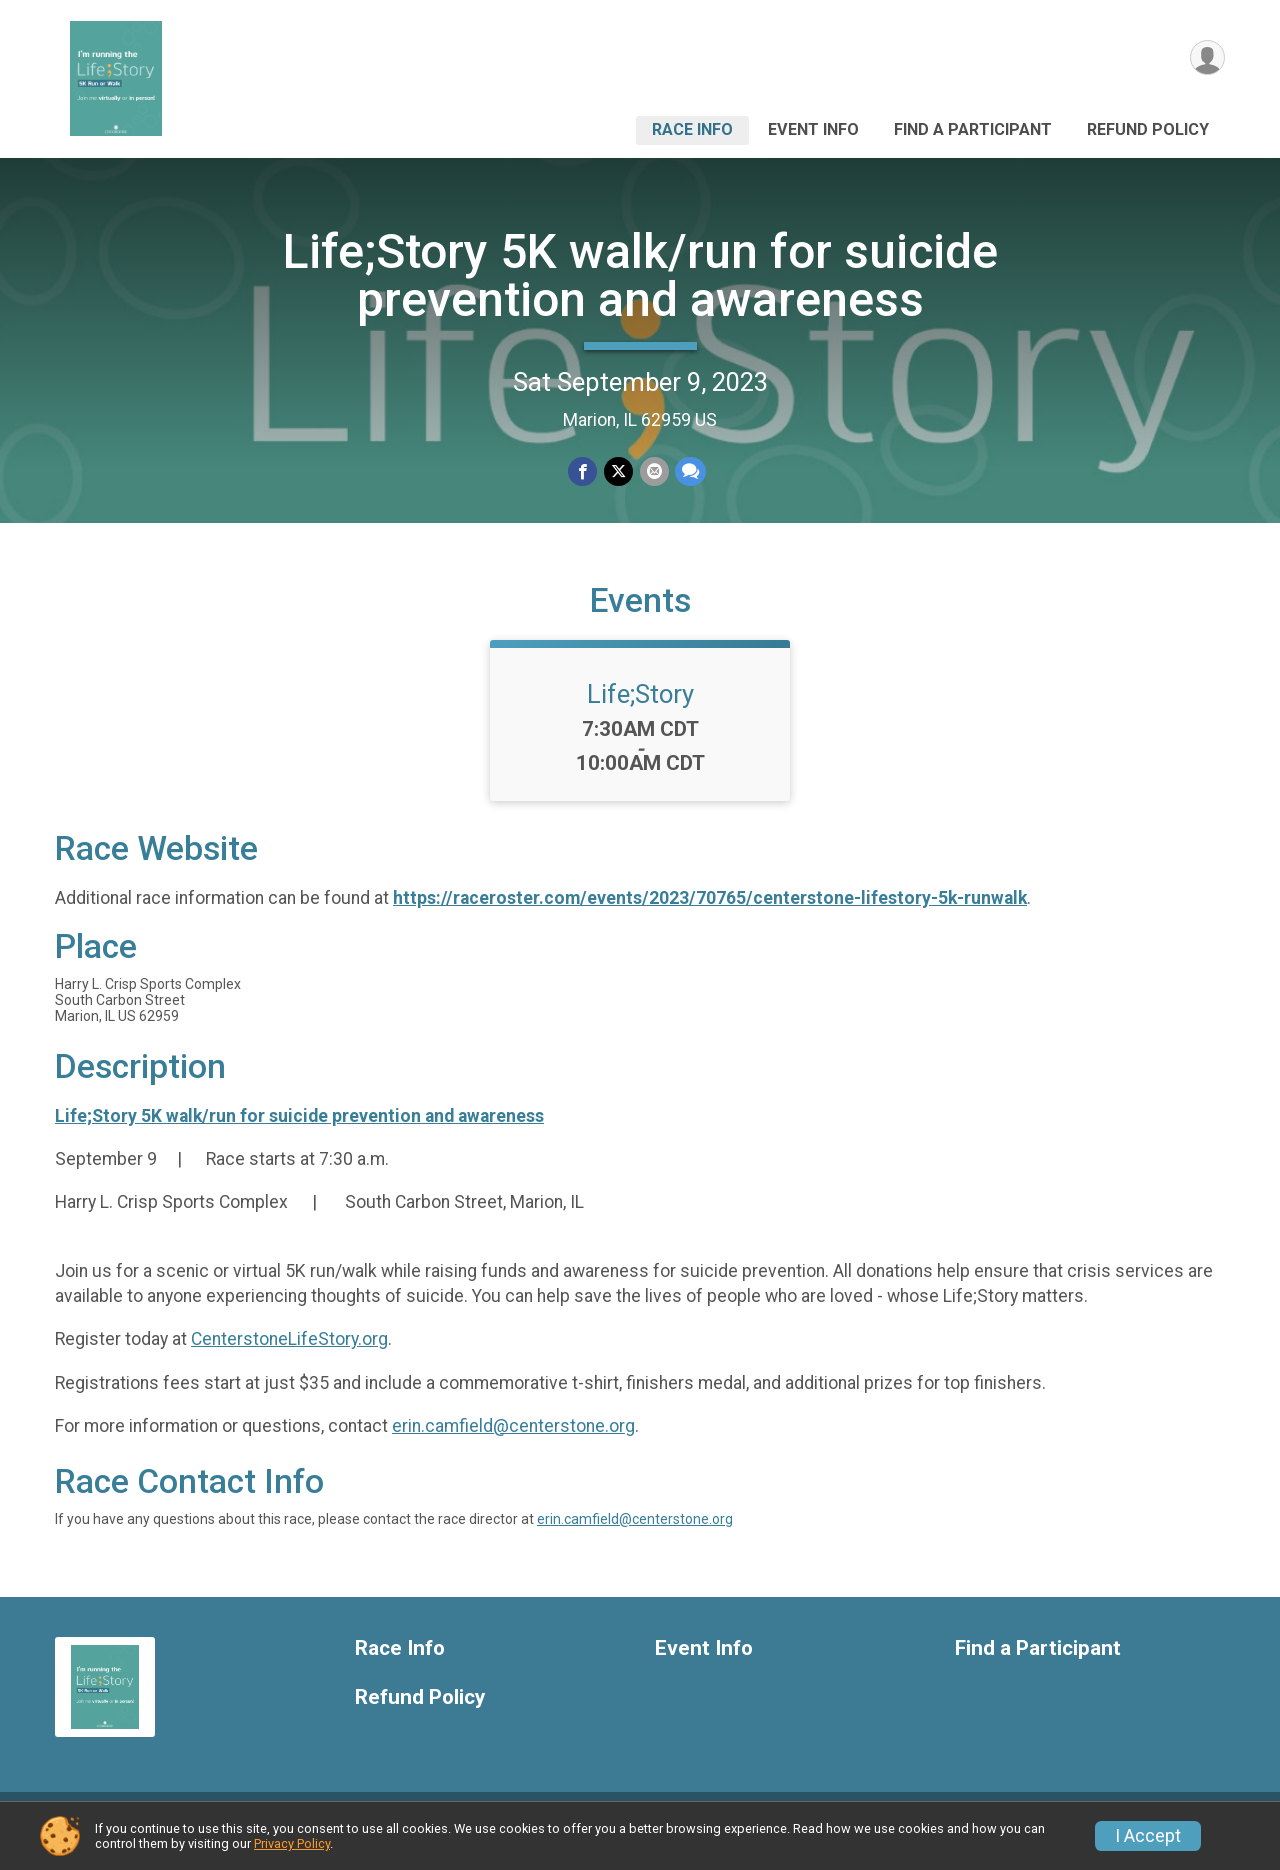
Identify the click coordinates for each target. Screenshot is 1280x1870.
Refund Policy (1148, 129)
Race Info (692, 129)
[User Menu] (1206, 58)
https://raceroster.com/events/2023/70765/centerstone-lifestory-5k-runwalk (710, 912)
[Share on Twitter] (618, 471)
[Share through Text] (689, 471)
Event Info (813, 129)
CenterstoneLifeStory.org (289, 1354)
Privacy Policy (292, 1843)
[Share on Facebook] (583, 471)
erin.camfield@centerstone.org (513, 1441)
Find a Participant (973, 129)
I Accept (1148, 1836)
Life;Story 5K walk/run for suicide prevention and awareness (640, 275)
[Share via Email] (653, 471)
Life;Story (640, 709)
